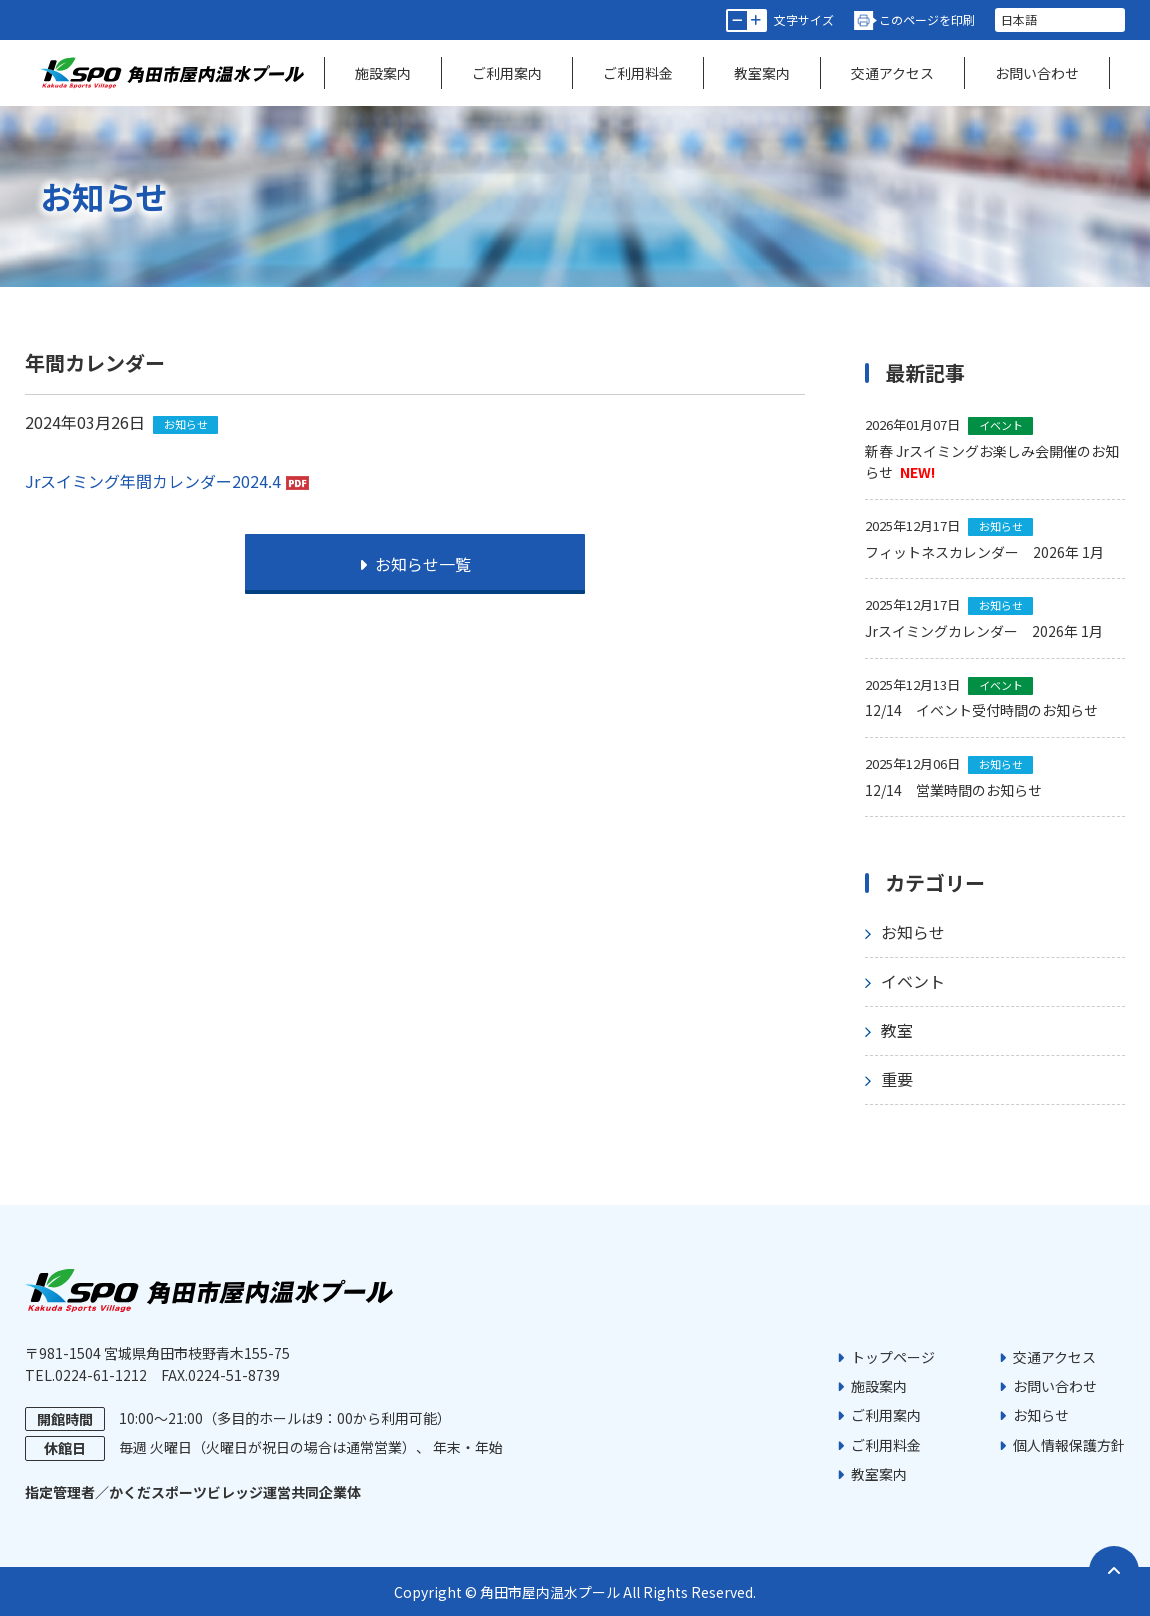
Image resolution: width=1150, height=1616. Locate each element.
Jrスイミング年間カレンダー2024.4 (153, 481)
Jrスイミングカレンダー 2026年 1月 (984, 631)
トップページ (893, 1357)
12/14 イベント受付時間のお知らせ (981, 710)
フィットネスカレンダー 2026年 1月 (984, 552)
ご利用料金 (638, 73)
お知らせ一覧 (415, 564)
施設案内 (383, 73)
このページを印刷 (927, 19)
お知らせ (913, 932)
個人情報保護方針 (1069, 1445)
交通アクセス (892, 73)
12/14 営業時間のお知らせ (953, 790)
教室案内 (762, 73)
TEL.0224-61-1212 (86, 1375)
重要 (897, 1079)
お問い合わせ (1037, 73)
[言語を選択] (1060, 20)
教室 (897, 1030)
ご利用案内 (507, 73)
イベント (913, 981)
